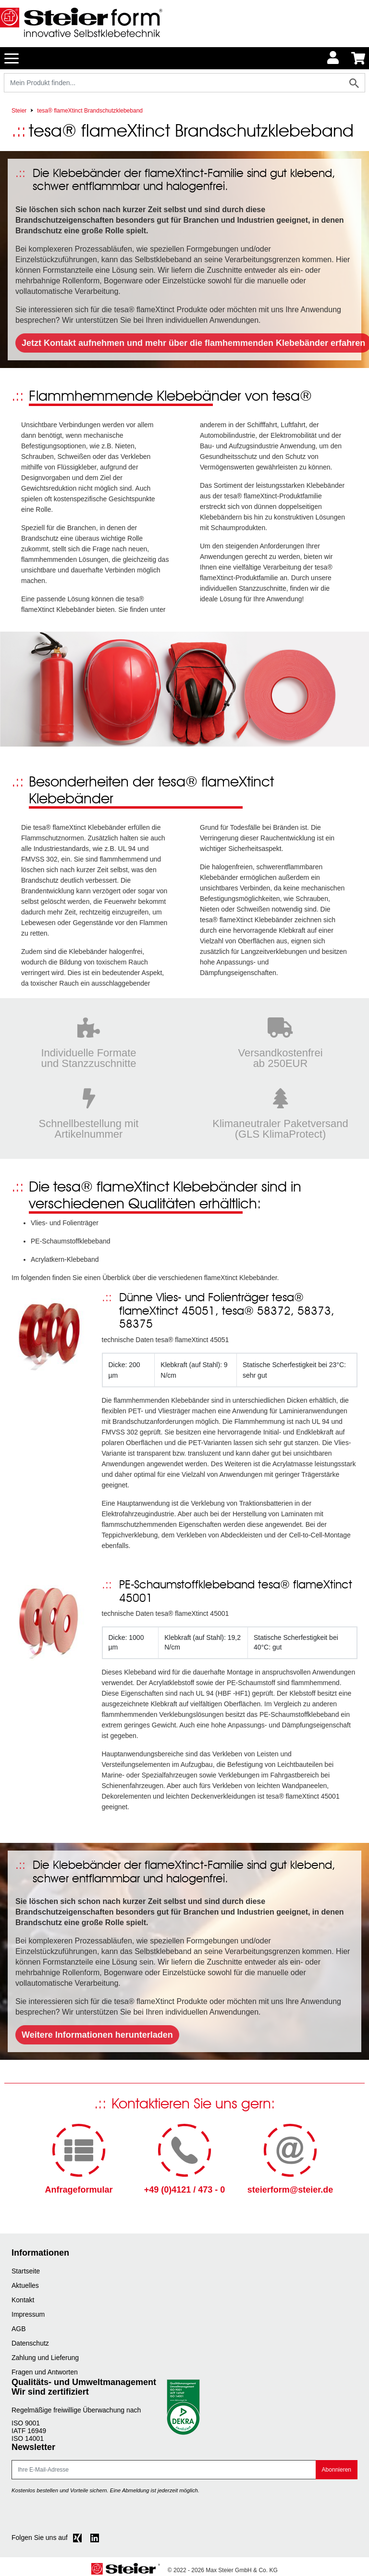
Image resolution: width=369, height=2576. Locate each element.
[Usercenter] (333, 58)
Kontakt (23, 2300)
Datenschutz (30, 2343)
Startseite (26, 2271)
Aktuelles (25, 2285)
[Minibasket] (358, 58)
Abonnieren (336, 2469)
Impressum (28, 2314)
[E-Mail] (164, 2469)
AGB (19, 2329)
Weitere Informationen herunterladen (97, 2035)
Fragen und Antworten (45, 2372)
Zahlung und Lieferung (45, 2357)
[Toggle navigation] (11, 57)
